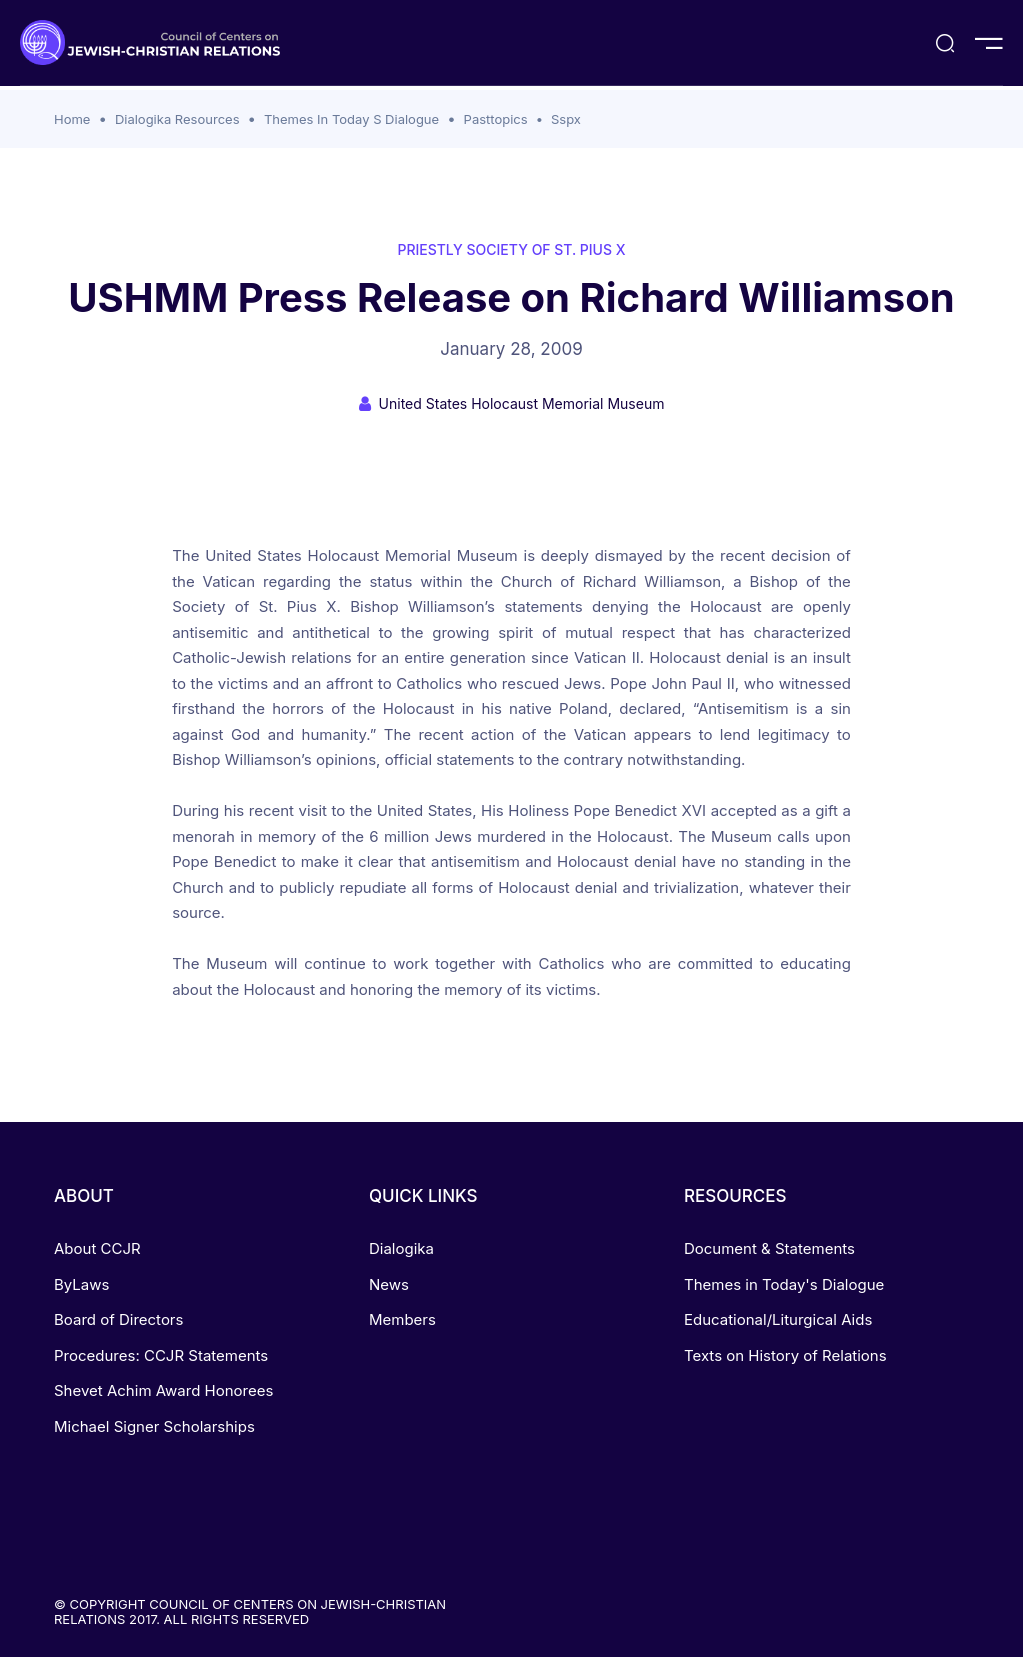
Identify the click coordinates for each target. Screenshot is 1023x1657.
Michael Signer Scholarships (154, 1426)
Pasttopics (496, 119)
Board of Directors (118, 1319)
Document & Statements (769, 1248)
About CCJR (97, 1248)
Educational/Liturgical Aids (778, 1319)
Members (402, 1319)
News (389, 1284)
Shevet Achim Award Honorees (163, 1390)
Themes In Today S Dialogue (351, 119)
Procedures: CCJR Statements (161, 1355)
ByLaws (81, 1284)
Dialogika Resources (177, 119)
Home (72, 119)
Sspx (566, 119)
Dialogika (401, 1248)
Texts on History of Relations (785, 1355)
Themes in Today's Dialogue (784, 1284)
